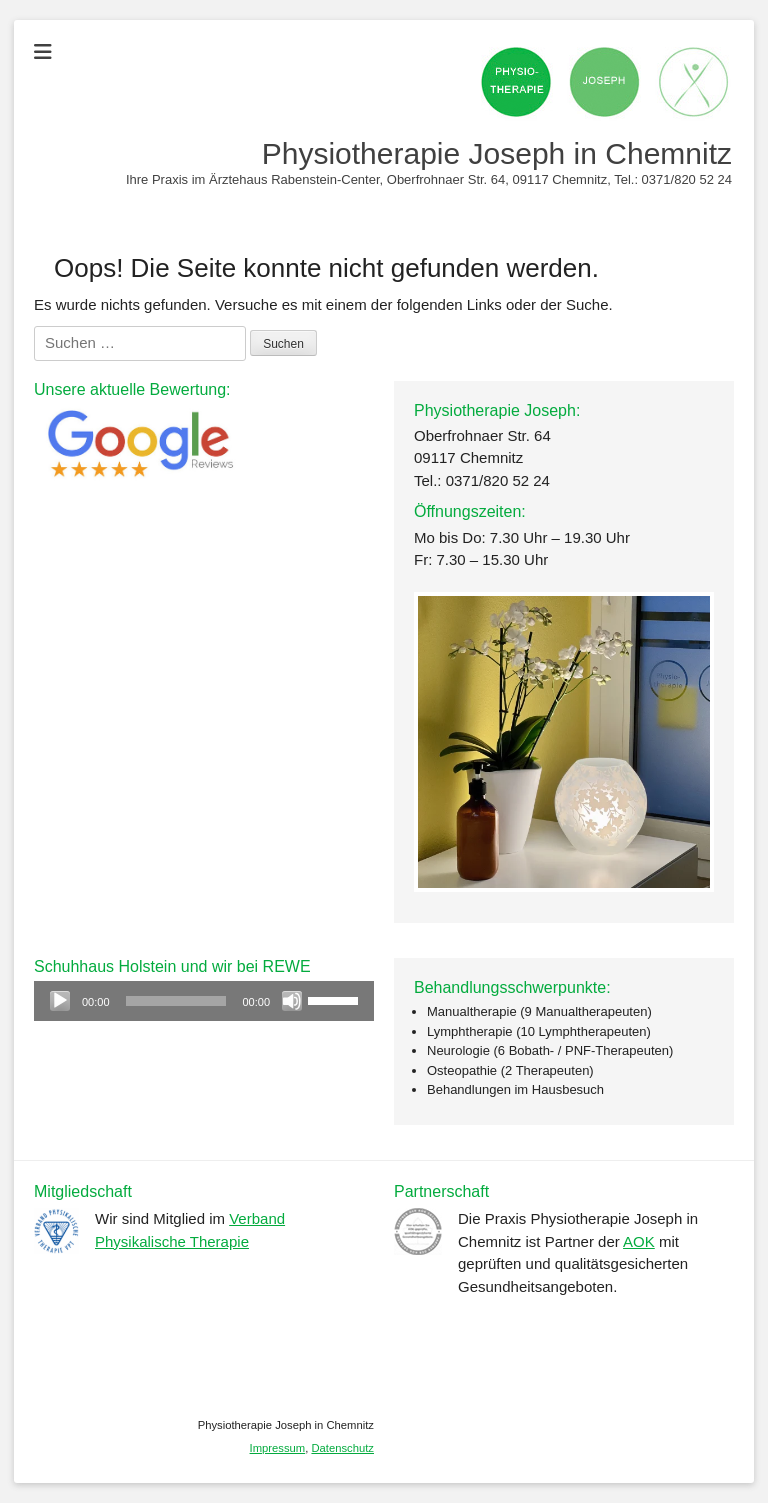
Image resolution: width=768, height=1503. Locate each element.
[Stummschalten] (292, 1001)
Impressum (278, 1448)
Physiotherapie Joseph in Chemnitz (497, 153)
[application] (204, 1001)
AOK (639, 1241)
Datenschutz (342, 1448)
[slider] (176, 1001)
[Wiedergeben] (60, 1001)
